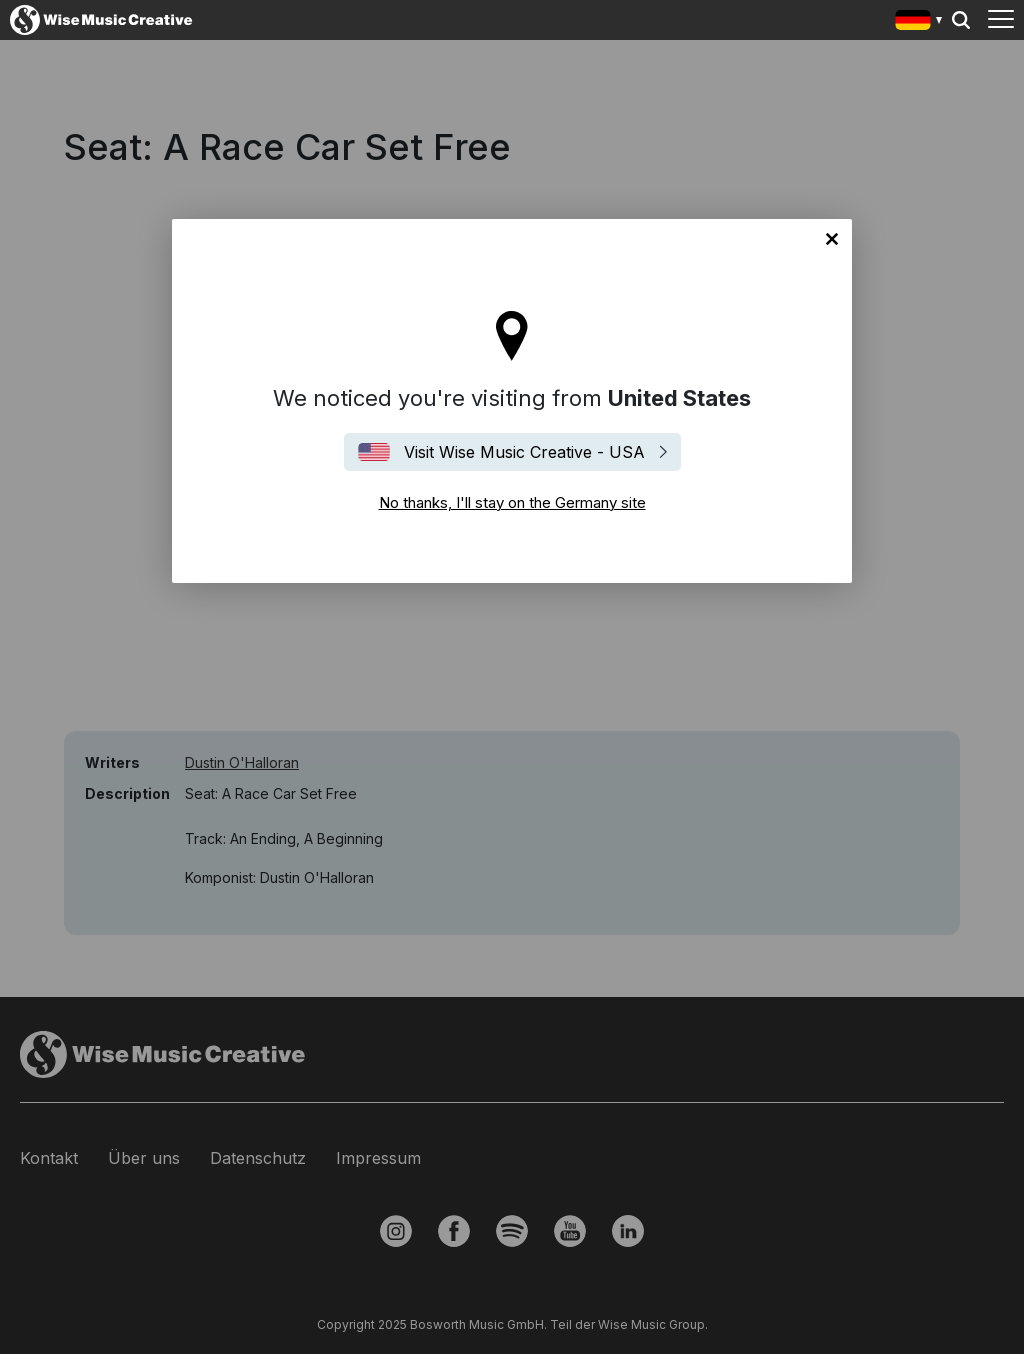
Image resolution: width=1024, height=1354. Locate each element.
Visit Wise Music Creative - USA (524, 452)
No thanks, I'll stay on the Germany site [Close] (832, 239)
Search (961, 20)
